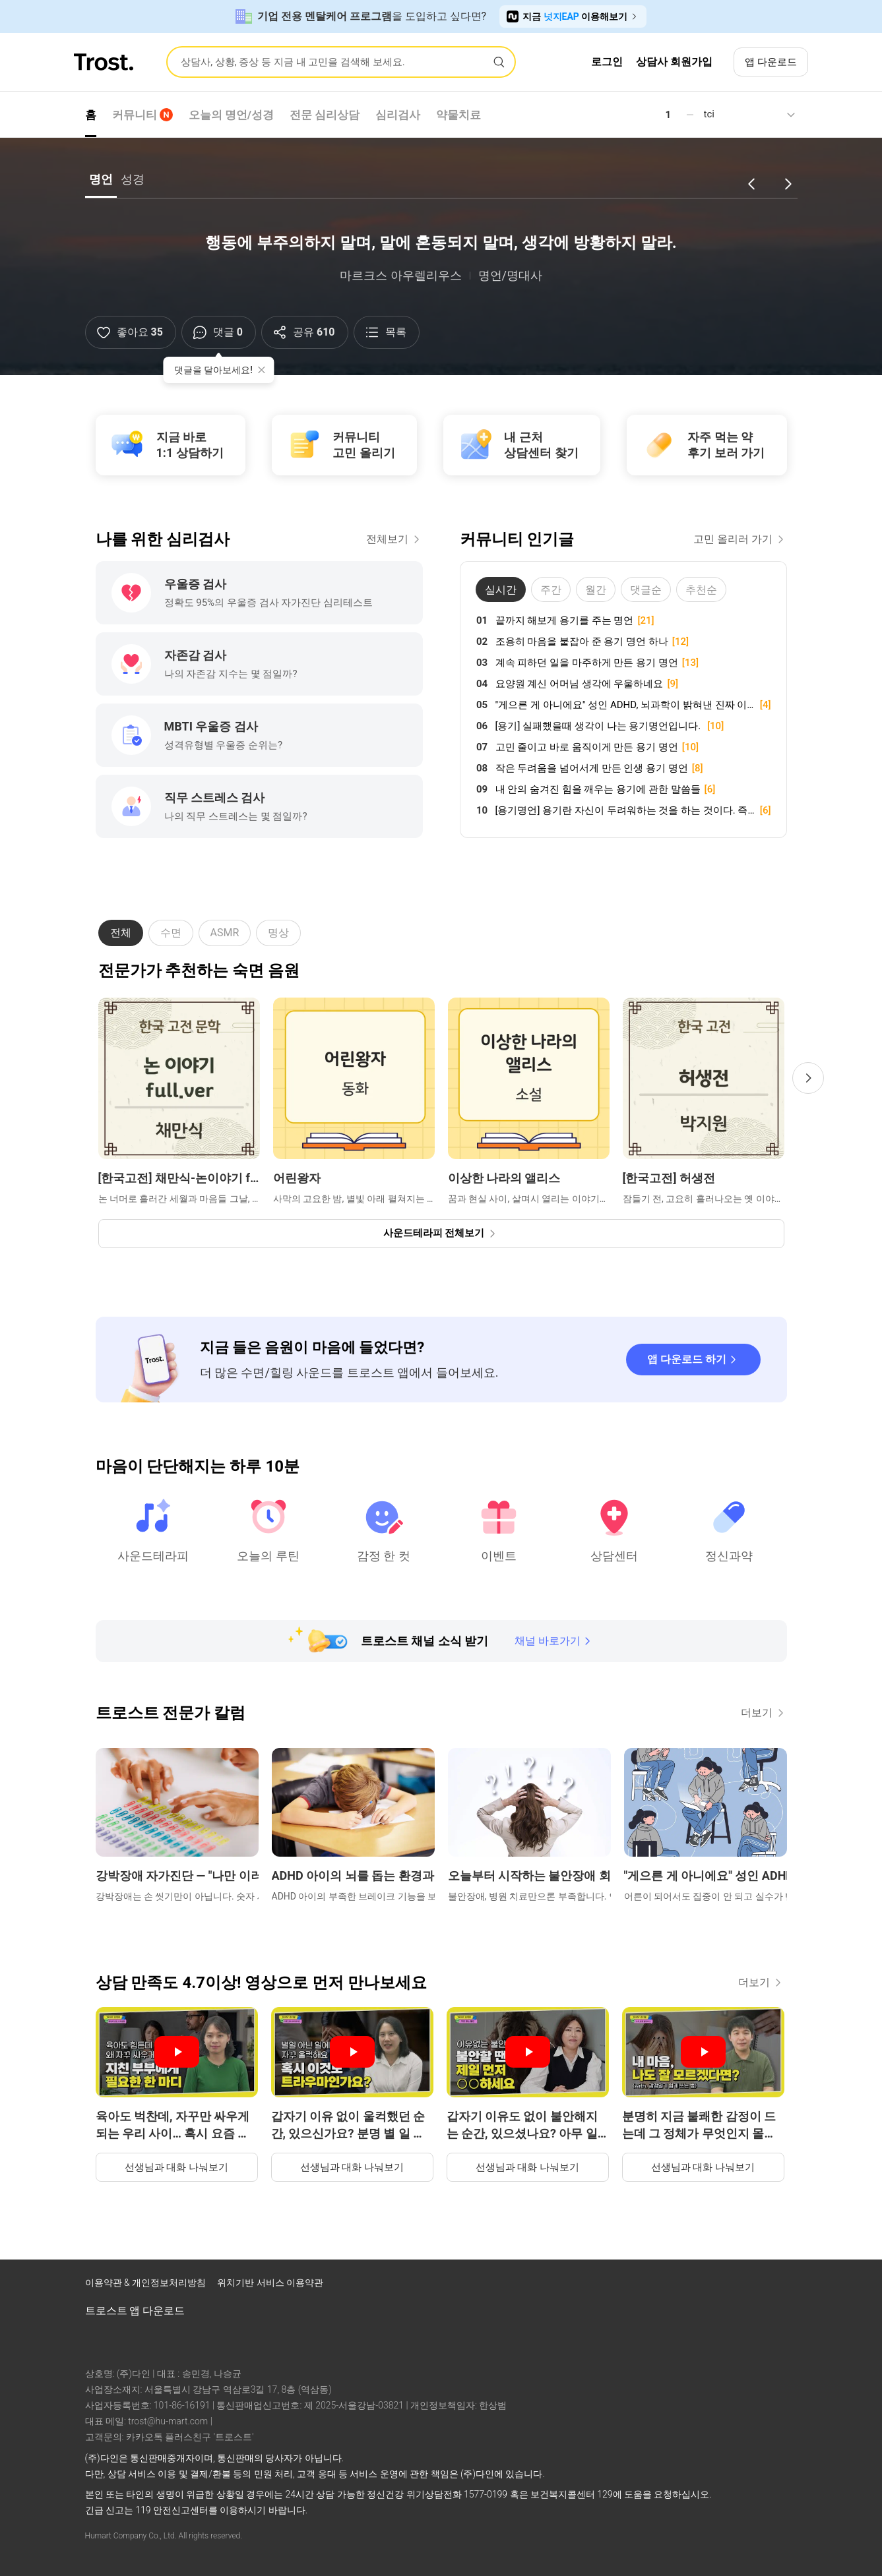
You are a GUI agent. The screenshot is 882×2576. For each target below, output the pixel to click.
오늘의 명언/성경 (231, 114)
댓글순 (646, 590)
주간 (550, 590)
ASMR (224, 932)
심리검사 (397, 114)
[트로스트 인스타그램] (716, 2286)
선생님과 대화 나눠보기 (176, 2167)
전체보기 (394, 539)
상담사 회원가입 (674, 61)
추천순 (701, 590)
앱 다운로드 (771, 62)
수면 (170, 932)
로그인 (607, 61)
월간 (595, 590)
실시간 (501, 590)
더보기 (764, 1713)
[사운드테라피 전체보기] (441, 1233)
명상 (278, 932)
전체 (120, 932)
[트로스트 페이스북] (681, 2286)
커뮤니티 (142, 114)
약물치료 (458, 114)
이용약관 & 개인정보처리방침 (146, 2282)
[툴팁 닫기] (261, 370)
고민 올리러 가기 (740, 539)
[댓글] (218, 332)
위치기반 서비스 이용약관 (270, 2282)
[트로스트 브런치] (750, 2286)
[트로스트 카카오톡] (784, 2286)
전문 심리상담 (325, 114)
